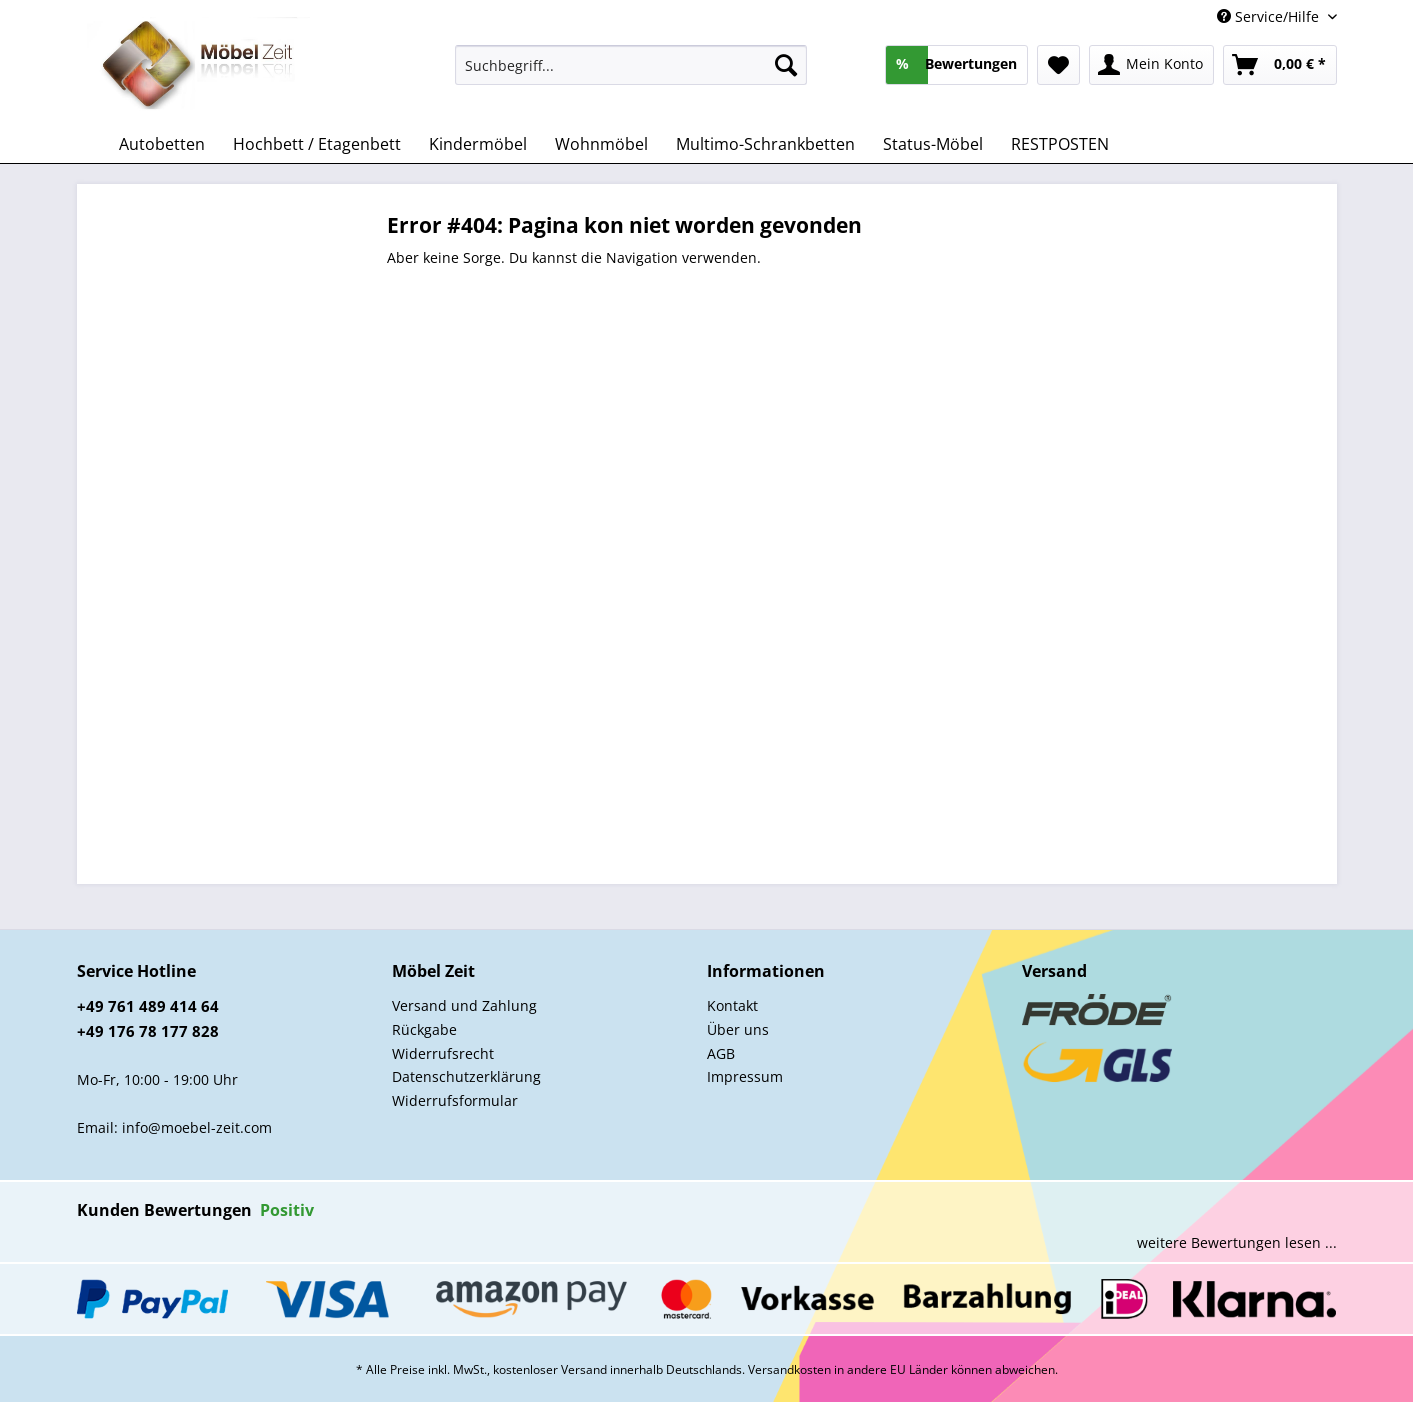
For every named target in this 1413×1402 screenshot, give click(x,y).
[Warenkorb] (1280, 65)
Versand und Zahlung (464, 1005)
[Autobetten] (162, 144)
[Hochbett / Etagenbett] (317, 144)
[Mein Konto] (1151, 65)
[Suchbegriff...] (631, 65)
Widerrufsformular (455, 1100)
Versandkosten (789, 1369)
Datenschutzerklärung (466, 1076)
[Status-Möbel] (933, 144)
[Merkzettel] (1058, 65)
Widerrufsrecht (443, 1053)
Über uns (738, 1029)
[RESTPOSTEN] (1060, 144)
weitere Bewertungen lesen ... (1237, 1242)
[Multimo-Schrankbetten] (765, 144)
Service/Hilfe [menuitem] (1270, 16)
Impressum (745, 1076)
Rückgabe (424, 1029)
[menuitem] (631, 74)
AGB (721, 1053)
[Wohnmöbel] (601, 144)
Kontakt (732, 1005)
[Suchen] (786, 65)
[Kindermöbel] (478, 144)
